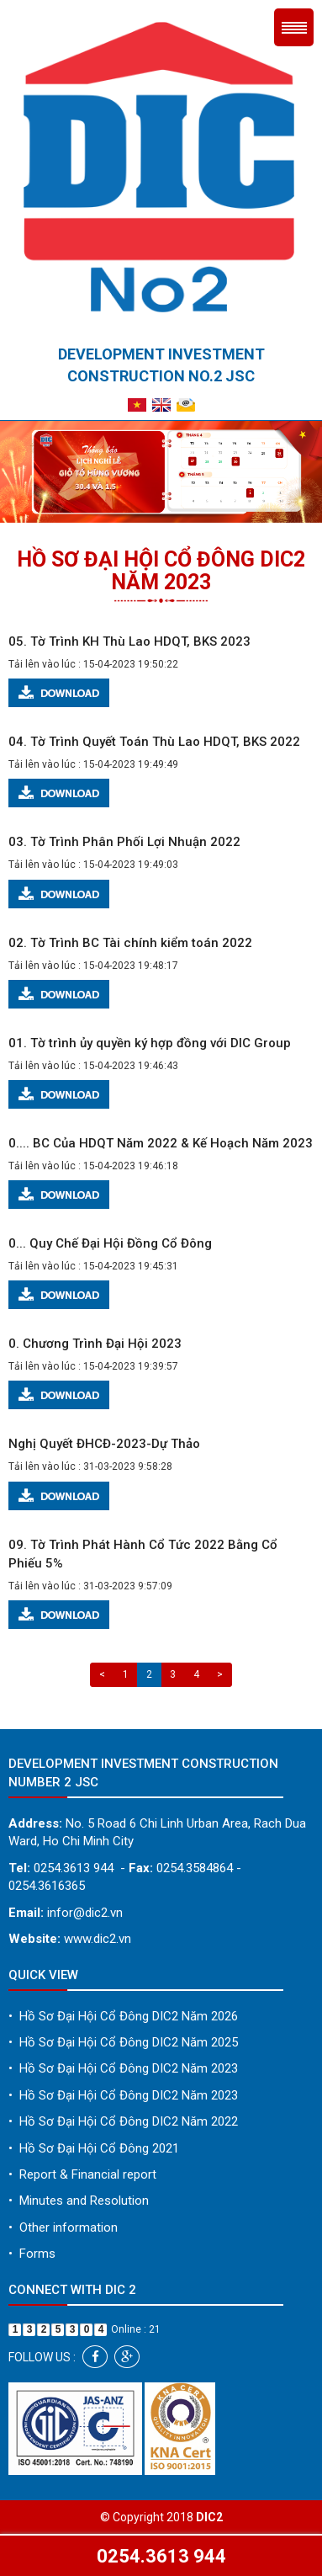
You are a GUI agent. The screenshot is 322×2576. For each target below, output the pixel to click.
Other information (63, 2227)
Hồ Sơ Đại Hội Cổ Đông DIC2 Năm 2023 (123, 2068)
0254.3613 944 (161, 2556)
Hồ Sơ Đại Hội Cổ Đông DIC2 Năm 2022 (123, 2121)
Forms (31, 2253)
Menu (294, 27)
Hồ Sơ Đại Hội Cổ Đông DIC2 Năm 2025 (123, 2042)
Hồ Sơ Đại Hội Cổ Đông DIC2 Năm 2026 (123, 2016)
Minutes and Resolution (78, 2200)
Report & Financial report (82, 2174)
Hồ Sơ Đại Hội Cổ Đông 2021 (93, 2148)
